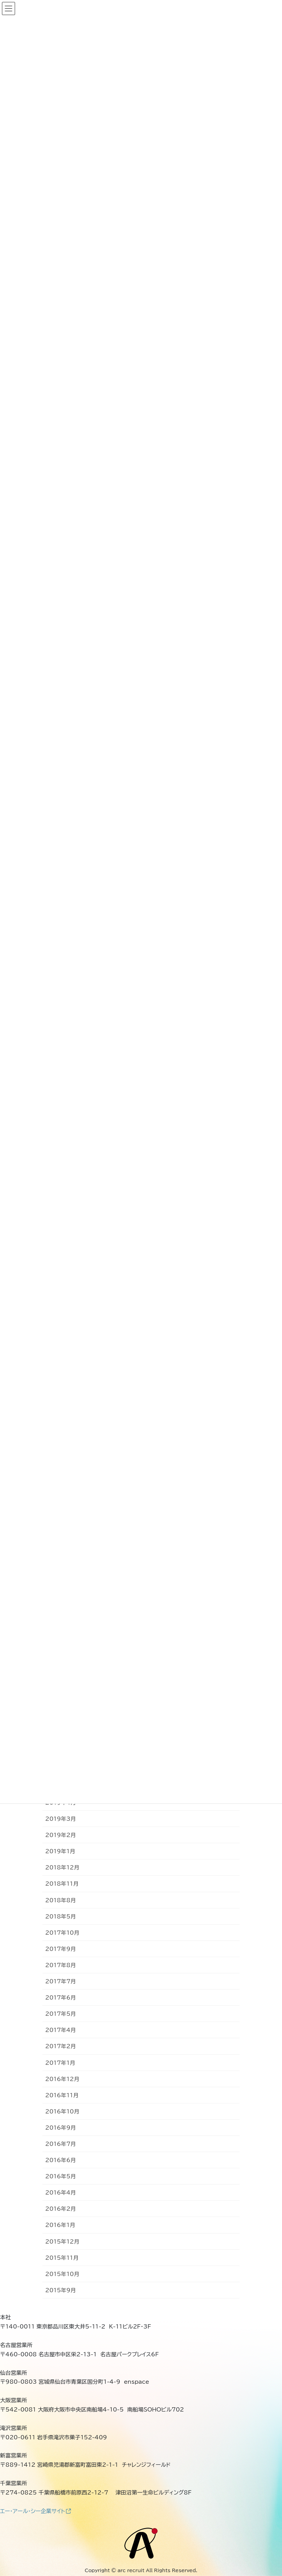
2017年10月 (62, 1932)
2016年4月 (60, 2192)
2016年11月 (61, 2095)
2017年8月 (60, 1965)
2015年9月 (60, 2290)
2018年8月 (60, 1900)
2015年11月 (61, 2258)
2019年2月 (60, 1835)
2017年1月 (60, 2063)
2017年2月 (60, 2046)
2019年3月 (60, 1819)
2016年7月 (60, 2144)
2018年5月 (60, 1916)
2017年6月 (60, 1997)
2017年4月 (60, 2030)
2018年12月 (62, 1867)
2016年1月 (60, 2225)
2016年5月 (60, 2176)
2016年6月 (60, 2160)
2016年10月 (62, 2111)
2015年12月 (62, 2241)
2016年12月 (62, 2079)
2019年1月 (60, 1851)
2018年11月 (61, 1883)
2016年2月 (60, 2209)
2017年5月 (60, 2014)
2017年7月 (60, 1981)
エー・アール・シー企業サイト (35, 2511)
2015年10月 (62, 2274)
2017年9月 (60, 1949)
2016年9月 (60, 2127)
